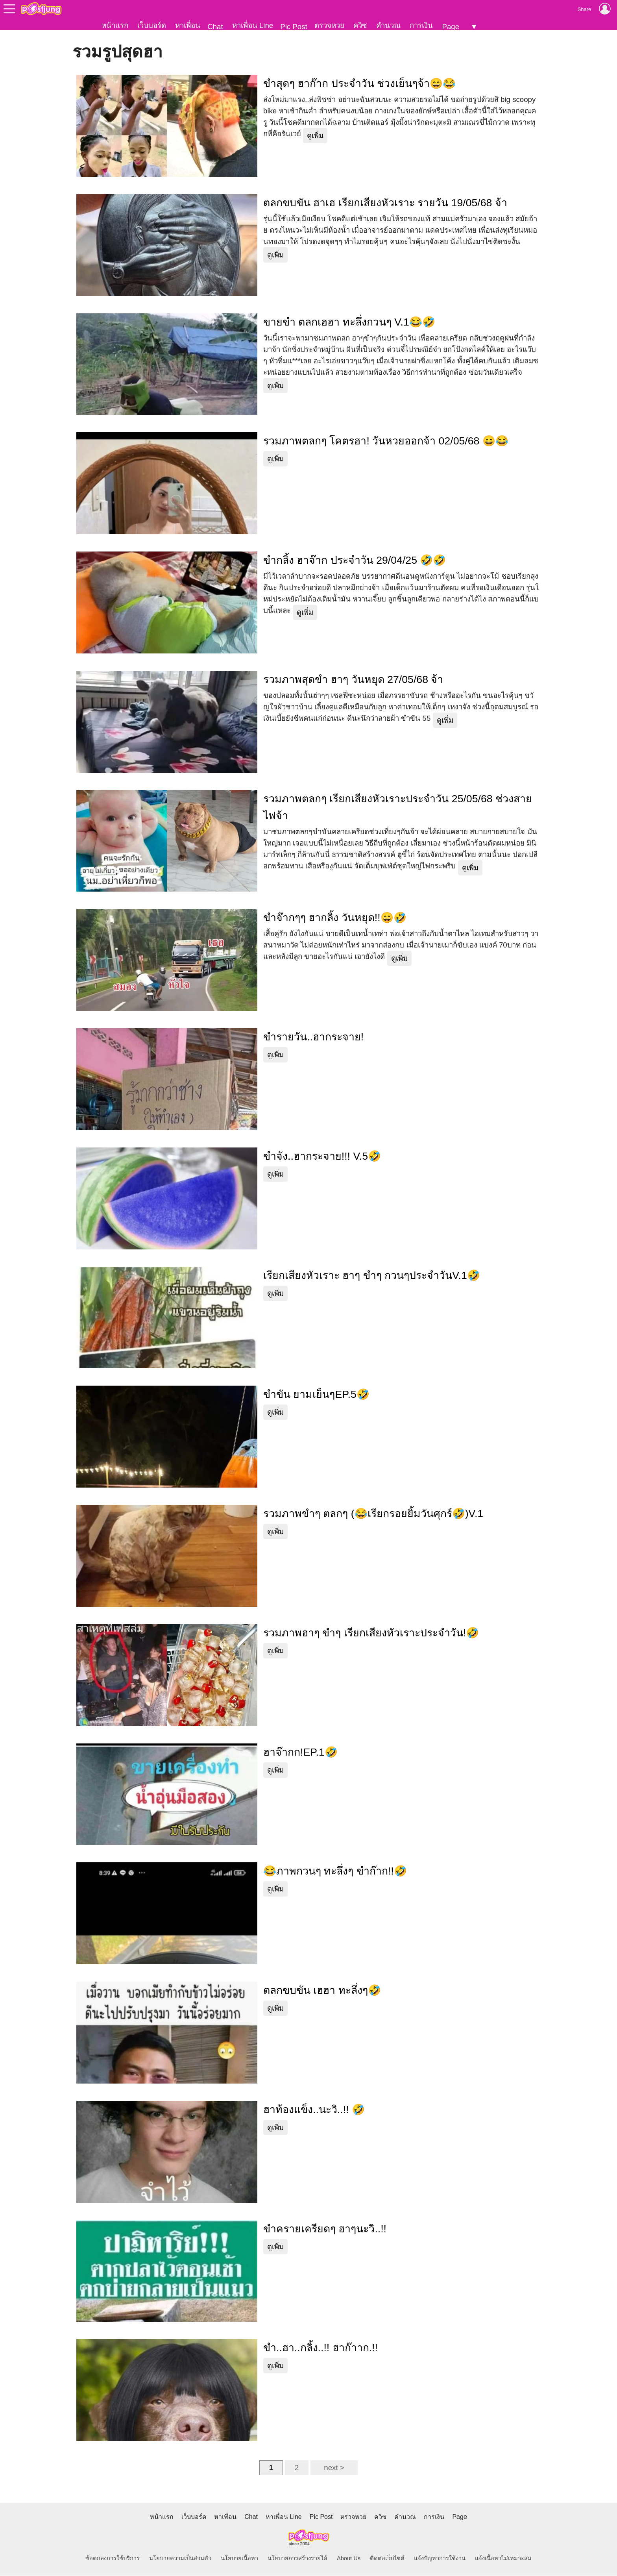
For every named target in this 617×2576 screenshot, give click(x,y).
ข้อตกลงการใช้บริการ (112, 2559)
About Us (348, 2559)
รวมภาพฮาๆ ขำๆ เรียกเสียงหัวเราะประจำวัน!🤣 (371, 1633)
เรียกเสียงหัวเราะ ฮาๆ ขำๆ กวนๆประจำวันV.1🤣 (371, 1276)
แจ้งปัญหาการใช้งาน (440, 2559)
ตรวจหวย (329, 25)
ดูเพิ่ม (315, 136)
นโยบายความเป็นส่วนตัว (180, 2559)
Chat (215, 26)
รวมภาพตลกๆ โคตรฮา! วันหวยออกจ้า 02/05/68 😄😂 (385, 441)
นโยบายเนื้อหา (239, 2559)
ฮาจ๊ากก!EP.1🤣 (300, 1752)
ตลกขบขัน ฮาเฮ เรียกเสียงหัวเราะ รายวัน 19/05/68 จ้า (385, 203)
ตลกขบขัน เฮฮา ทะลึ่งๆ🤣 (322, 1991)
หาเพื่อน (187, 25)
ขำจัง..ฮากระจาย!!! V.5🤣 (322, 1156)
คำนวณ (388, 25)
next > (334, 2468)
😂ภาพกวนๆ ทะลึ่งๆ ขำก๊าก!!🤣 (335, 1871)
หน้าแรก (115, 25)
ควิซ (360, 25)
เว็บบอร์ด (151, 25)
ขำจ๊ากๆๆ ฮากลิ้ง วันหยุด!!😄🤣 (334, 918)
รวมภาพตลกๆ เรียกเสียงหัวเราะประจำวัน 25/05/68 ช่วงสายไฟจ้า (397, 807)
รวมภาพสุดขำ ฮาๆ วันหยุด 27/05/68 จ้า (353, 680)
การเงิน (421, 25)
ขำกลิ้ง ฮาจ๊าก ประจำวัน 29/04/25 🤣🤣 (354, 560)
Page (450, 26)
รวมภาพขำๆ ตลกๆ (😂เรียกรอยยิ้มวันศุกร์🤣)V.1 (373, 1514)
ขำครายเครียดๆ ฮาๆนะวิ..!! (324, 2229)
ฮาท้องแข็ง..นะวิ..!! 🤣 (314, 2110)
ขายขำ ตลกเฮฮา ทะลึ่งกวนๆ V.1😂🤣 (349, 322)
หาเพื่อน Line (252, 25)
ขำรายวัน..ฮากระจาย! (313, 1037)
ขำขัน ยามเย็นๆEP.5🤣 (316, 1395)
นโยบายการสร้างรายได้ (297, 2559)
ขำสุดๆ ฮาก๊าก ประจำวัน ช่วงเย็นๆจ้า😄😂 (359, 84)
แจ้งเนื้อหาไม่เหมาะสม (503, 2559)
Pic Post (293, 26)
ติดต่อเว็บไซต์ (387, 2559)
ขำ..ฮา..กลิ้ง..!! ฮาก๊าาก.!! (320, 2348)
